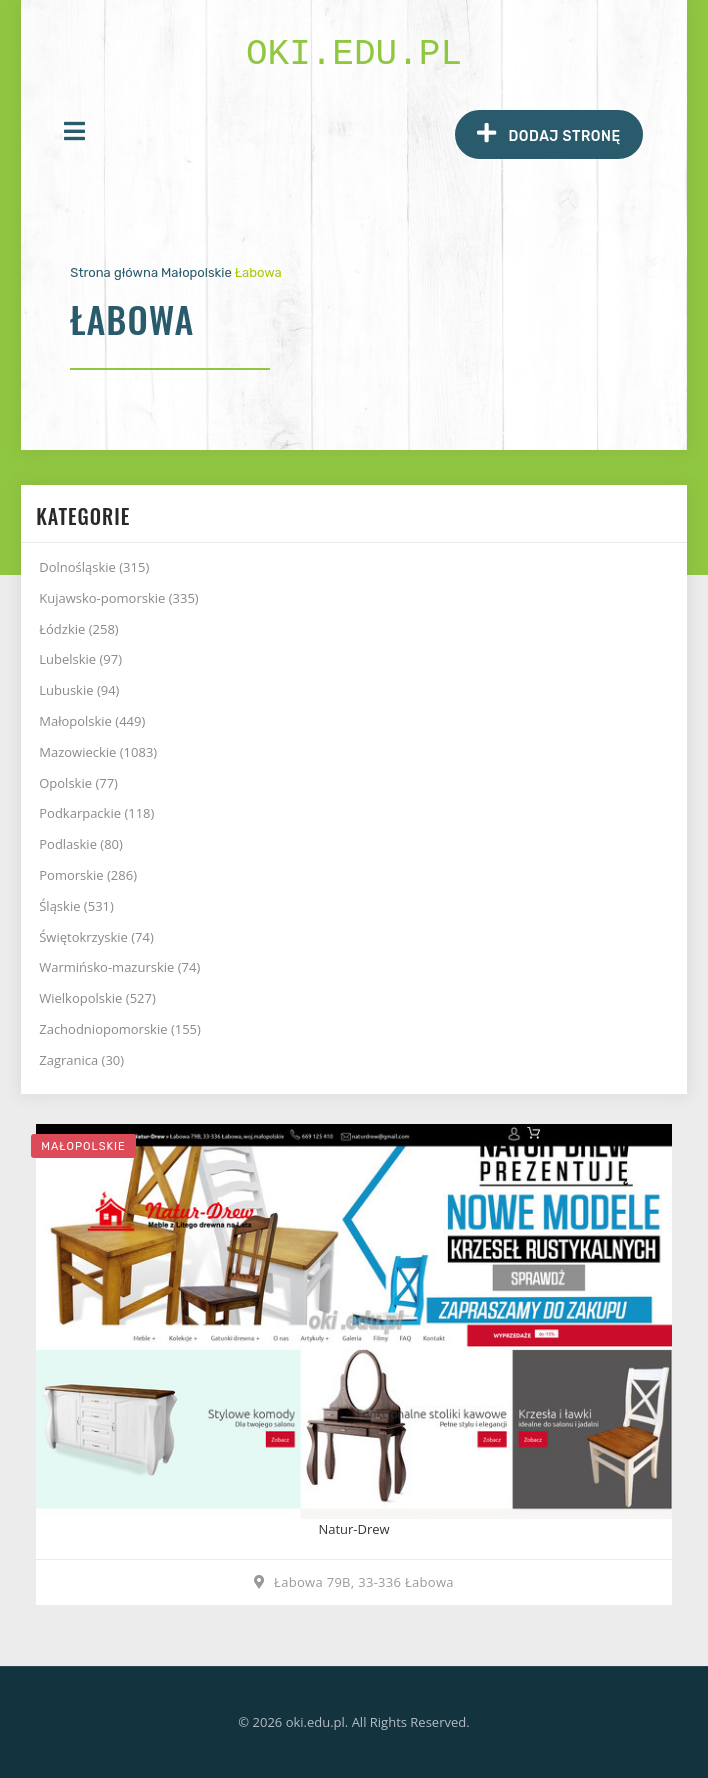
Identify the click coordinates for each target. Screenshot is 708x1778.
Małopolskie (196, 272)
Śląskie (76, 906)
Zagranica (81, 1060)
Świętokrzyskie (96, 937)
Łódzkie (78, 629)
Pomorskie (88, 875)
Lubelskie (80, 659)
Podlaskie (81, 844)
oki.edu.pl (354, 54)
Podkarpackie (96, 813)
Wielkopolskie (97, 998)
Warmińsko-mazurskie (119, 967)
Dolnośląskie (94, 567)
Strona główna (114, 272)
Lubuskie (79, 690)
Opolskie (78, 783)
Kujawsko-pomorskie (118, 598)
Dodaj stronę (548, 133)
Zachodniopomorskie (120, 1029)
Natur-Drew (353, 1529)
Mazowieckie (98, 752)
